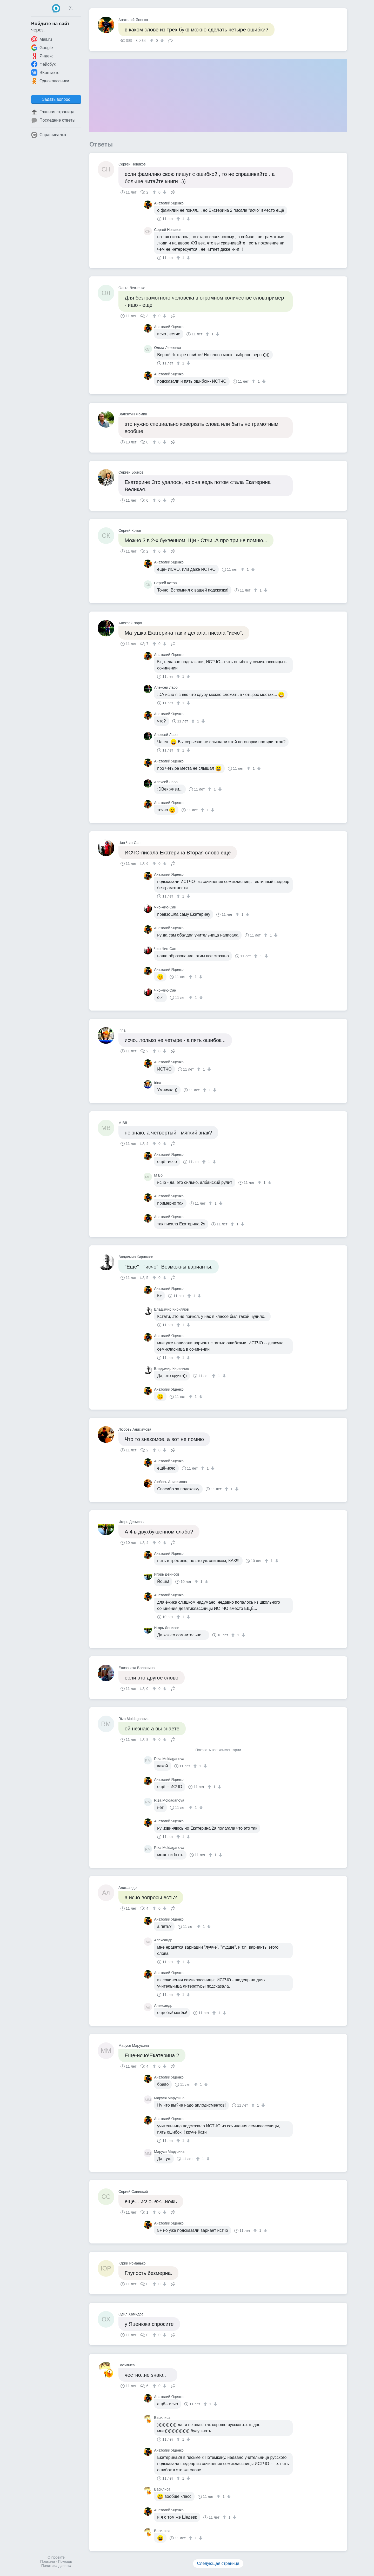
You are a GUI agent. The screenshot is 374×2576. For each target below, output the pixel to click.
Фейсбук (43, 64)
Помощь (65, 2561)
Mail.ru (41, 39)
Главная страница (52, 112)
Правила (47, 2561)
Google (42, 47)
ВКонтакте (45, 72)
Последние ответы (53, 120)
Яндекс (42, 56)
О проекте (56, 2557)
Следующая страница (218, 2563)
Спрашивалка (48, 135)
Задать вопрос (56, 99)
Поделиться (170, 40)
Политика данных (56, 2566)
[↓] (161, 40)
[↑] (152, 40)
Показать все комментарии (218, 1750)
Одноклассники (50, 81)
